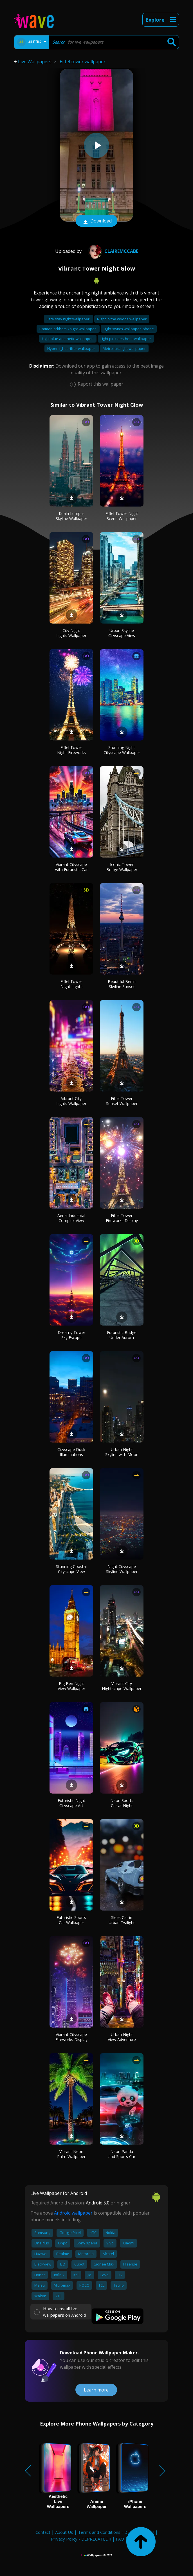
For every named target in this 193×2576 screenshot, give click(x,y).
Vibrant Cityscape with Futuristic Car (71, 867)
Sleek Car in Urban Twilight (122, 1920)
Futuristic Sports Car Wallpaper (71, 1920)
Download (96, 221)
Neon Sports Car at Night (121, 1803)
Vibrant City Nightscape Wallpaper (122, 1686)
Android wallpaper (73, 2213)
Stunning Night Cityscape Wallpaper (122, 750)
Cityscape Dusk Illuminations (71, 1452)
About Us (64, 2532)
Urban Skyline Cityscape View (121, 633)
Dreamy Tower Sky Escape (71, 1335)
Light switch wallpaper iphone (129, 328)
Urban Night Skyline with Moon (121, 1452)
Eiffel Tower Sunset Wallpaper (122, 1101)
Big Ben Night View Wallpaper (71, 1686)
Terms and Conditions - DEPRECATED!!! (116, 2532)
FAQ (120, 2539)
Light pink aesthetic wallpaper (125, 338)
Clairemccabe (112, 251)
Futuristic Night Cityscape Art (71, 1803)
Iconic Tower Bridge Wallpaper (121, 867)
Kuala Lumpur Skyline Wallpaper (71, 516)
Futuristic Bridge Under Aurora (121, 1335)
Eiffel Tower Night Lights (71, 984)
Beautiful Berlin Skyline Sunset (122, 984)
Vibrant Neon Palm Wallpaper (71, 2154)
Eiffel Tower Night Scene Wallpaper (122, 516)
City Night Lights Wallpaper (71, 633)
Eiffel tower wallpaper (83, 62)
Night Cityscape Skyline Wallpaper (122, 1569)
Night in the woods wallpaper (122, 318)
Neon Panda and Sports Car (121, 2154)
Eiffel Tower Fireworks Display (122, 1218)
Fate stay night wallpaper (68, 318)
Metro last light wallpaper (124, 348)
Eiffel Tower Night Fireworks (71, 750)
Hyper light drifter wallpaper (71, 348)
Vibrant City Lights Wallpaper (71, 1101)
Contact (42, 2532)
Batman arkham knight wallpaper (68, 328)
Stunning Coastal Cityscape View (71, 1569)
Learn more (96, 2390)
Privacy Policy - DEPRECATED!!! (81, 2539)
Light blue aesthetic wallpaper (68, 338)
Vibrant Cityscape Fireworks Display (71, 2037)
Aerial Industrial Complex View (71, 1218)
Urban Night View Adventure (122, 2037)
